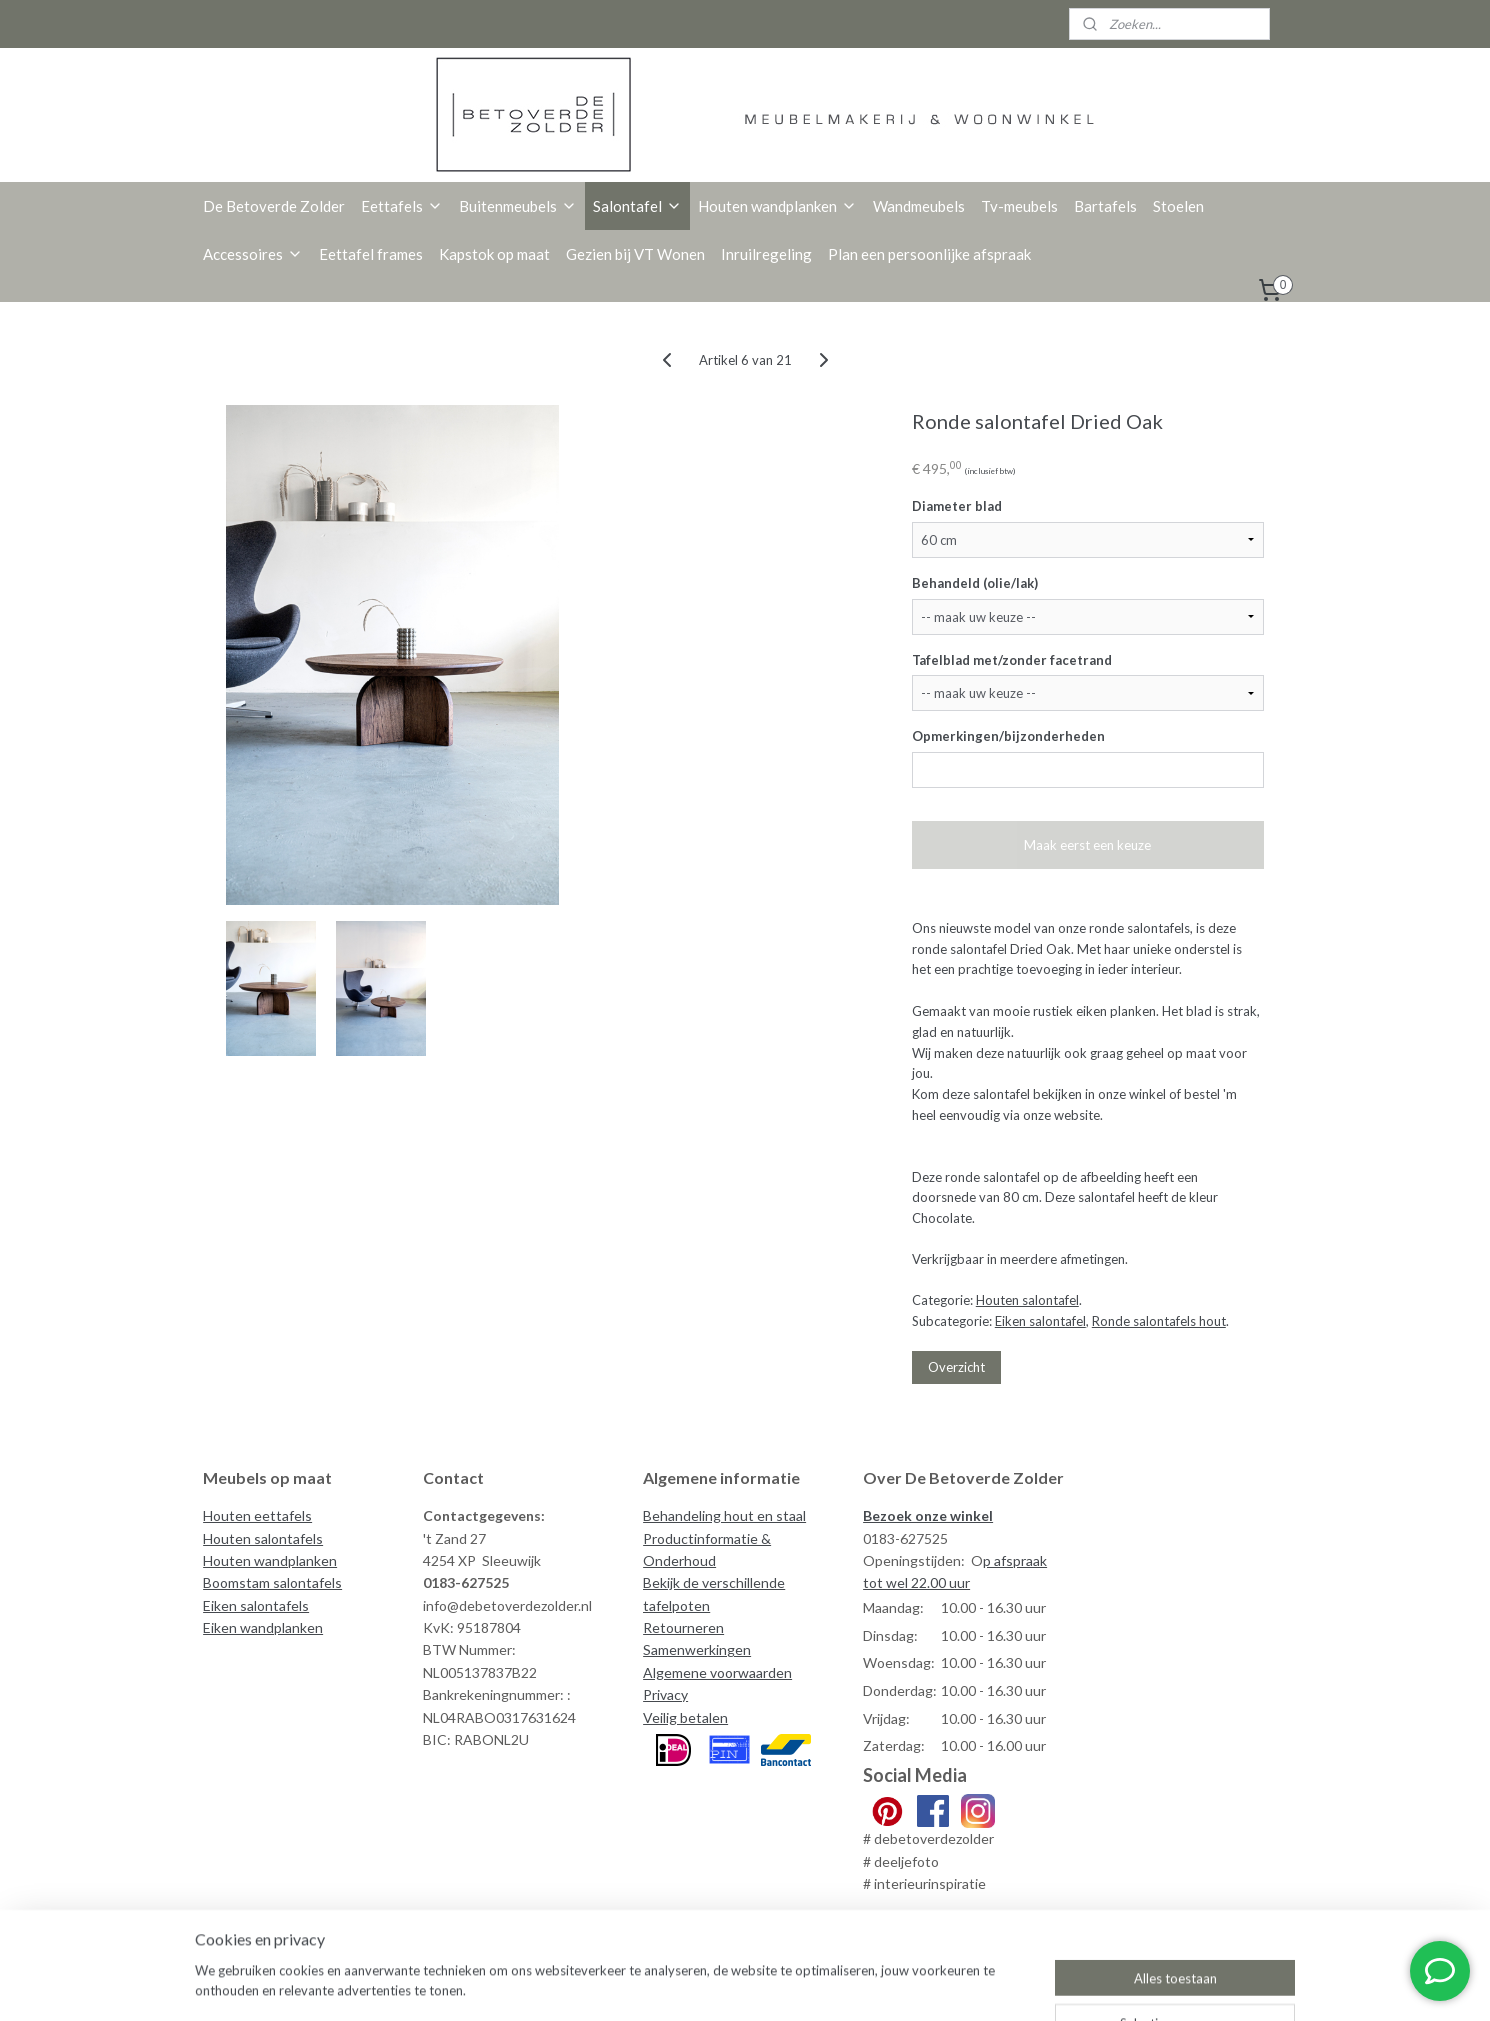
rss (876, 1984)
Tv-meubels (1019, 206)
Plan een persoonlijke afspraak (929, 254)
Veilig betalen (685, 1717)
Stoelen (1178, 206)
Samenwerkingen (697, 1649)
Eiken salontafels (256, 1605)
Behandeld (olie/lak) (975, 583)
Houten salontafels (263, 1538)
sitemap (840, 1984)
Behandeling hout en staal (724, 1515)
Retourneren (683, 1627)
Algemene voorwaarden (717, 1672)
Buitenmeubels (518, 206)
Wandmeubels (919, 206)
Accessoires (253, 254)
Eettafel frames (371, 254)
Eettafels (402, 206)
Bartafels (1105, 206)
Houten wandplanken (777, 206)
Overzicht (956, 1367)
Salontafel (637, 206)
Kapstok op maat (494, 254)
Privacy (665, 1694)
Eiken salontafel (1040, 1321)
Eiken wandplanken (263, 1627)
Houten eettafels (257, 1515)
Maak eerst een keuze (1087, 845)
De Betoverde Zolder (274, 206)
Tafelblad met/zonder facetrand (1012, 660)
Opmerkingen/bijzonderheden (1008, 736)
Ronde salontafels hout (1159, 1321)
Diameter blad (957, 506)
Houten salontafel (1027, 1300)
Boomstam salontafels (272, 1582)
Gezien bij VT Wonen (635, 254)
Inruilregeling (766, 254)
